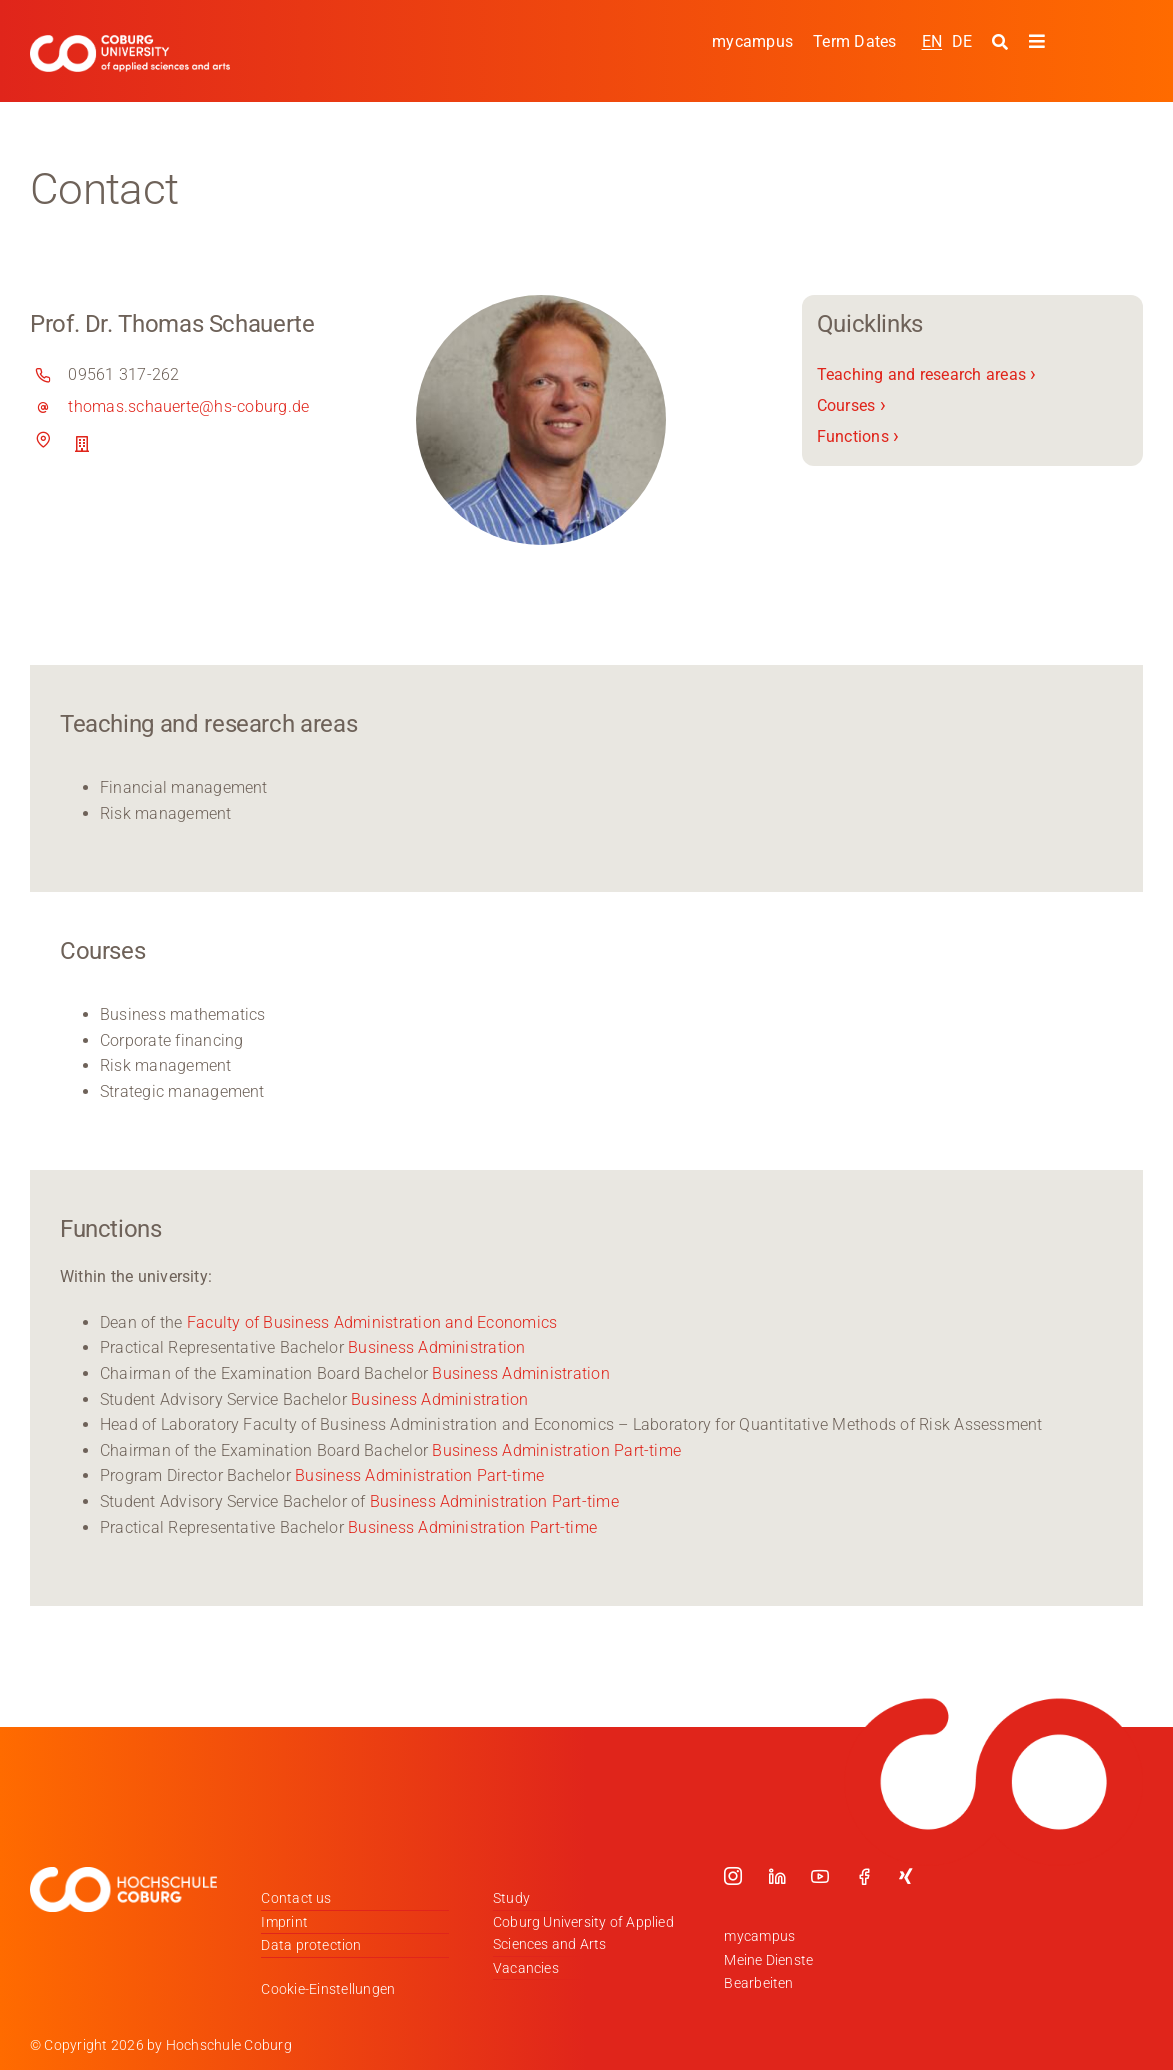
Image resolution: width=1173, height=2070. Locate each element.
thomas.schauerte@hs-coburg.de (188, 406)
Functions (858, 435)
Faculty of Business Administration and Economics (372, 1322)
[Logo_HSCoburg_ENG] (130, 42)
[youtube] (820, 1876)
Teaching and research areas (927, 374)
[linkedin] (777, 1876)
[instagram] (733, 1876)
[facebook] (864, 1876)
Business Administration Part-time (556, 1450)
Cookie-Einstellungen (328, 1989)
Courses (851, 405)
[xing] (906, 1876)
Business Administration (437, 1347)
